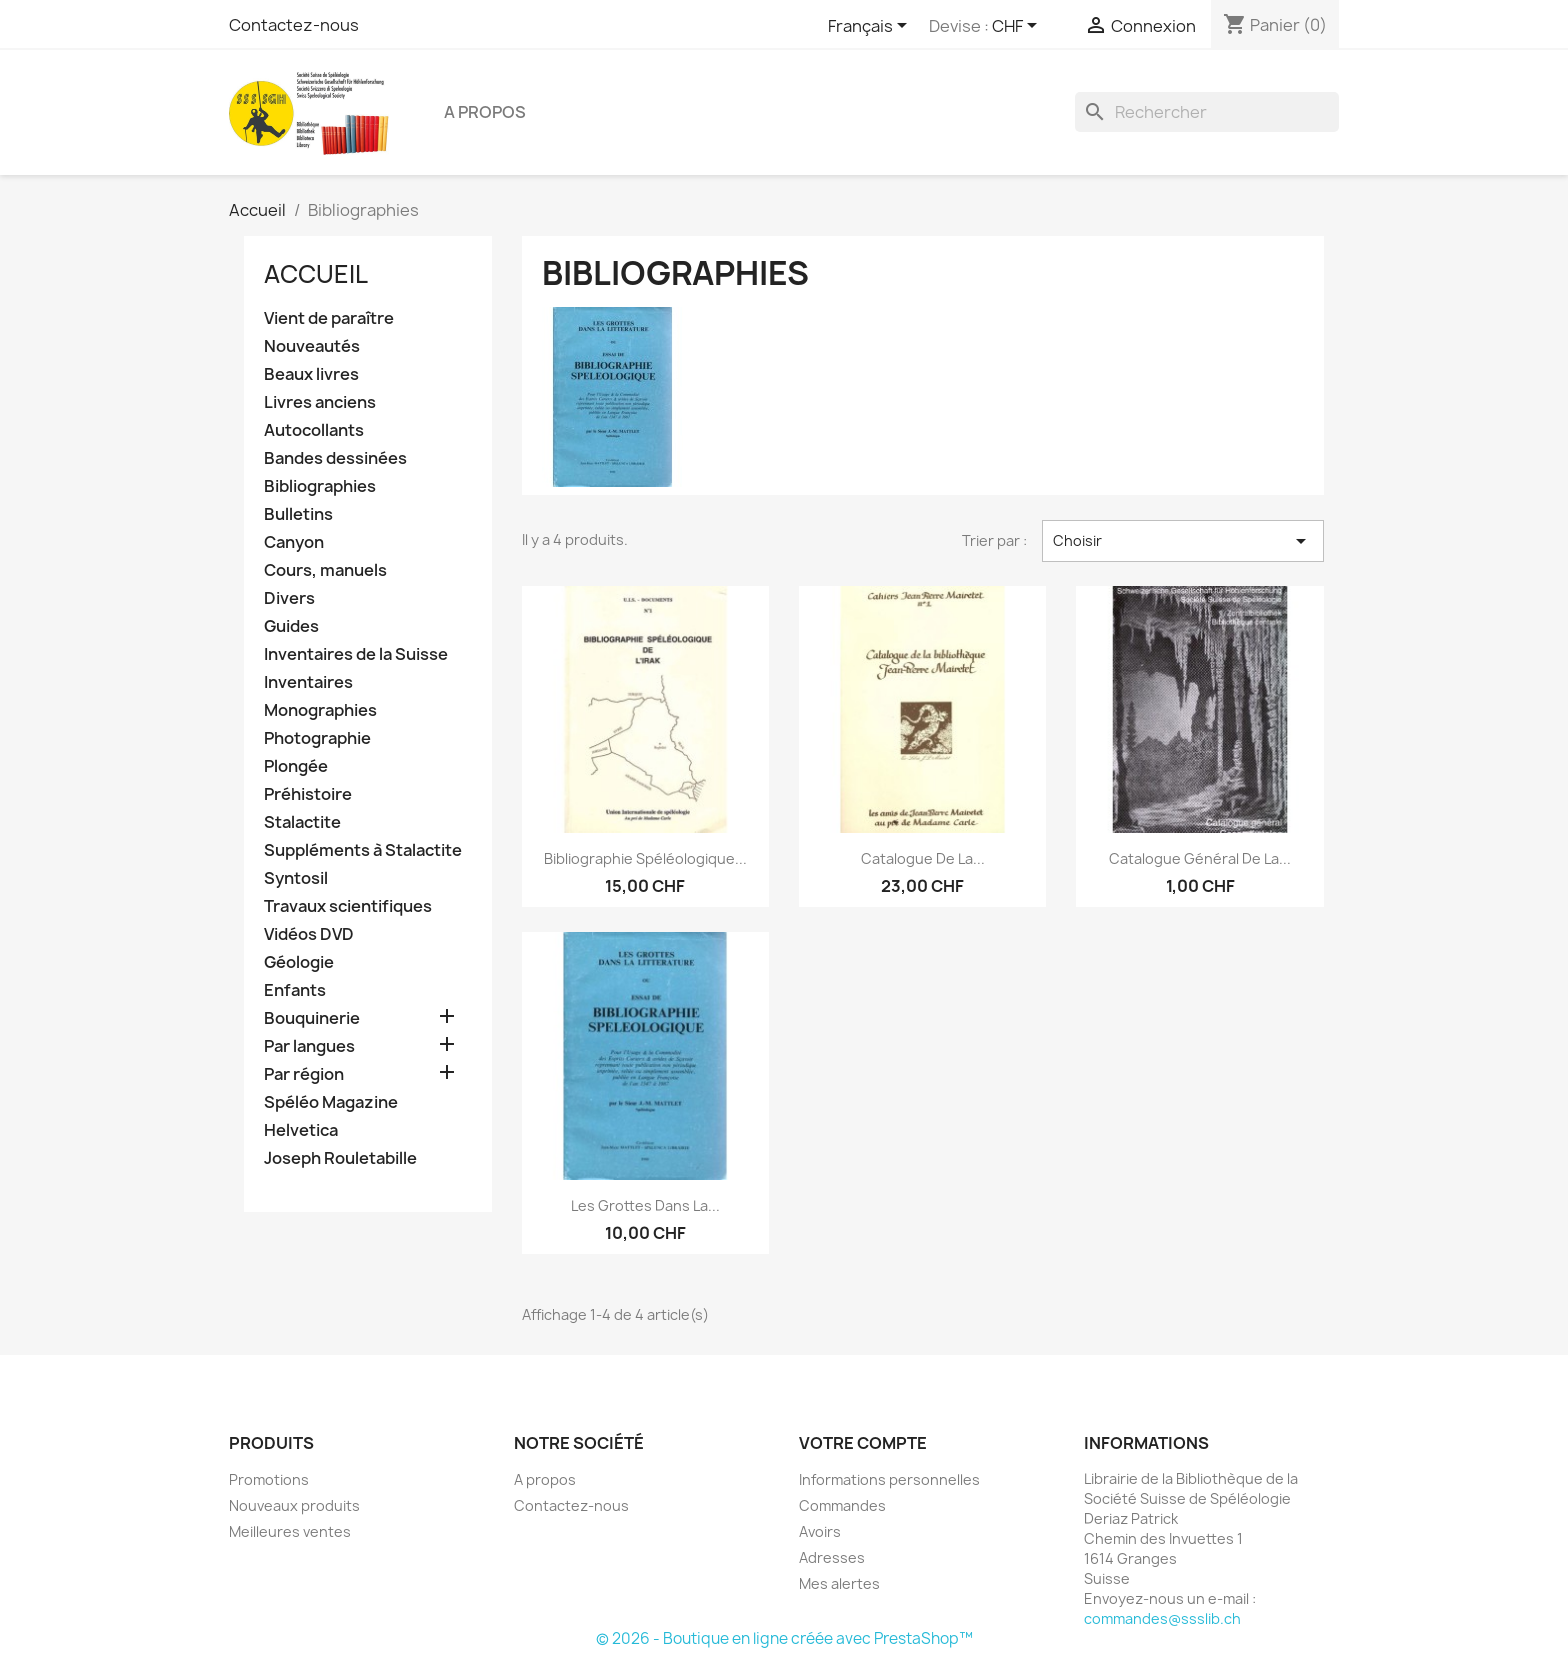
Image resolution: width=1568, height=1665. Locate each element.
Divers (289, 598)
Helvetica (301, 1130)
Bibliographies (320, 486)
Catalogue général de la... (1200, 858)
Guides (291, 626)
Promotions (269, 1479)
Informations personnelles (889, 1479)
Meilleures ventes (290, 1531)
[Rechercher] (1207, 112)
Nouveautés (312, 346)
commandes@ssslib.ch (1162, 1618)
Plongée (296, 766)
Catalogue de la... (923, 858)
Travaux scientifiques (348, 906)
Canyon (294, 542)
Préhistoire (308, 794)
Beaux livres (311, 374)
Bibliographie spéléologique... (645, 858)
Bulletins (298, 514)
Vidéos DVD (309, 934)
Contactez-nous (294, 25)
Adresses (832, 1557)
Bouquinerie (312, 1018)
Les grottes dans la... (645, 1205)
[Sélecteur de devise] (1018, 27)
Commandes (842, 1505)
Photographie (317, 738)
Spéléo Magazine (331, 1102)
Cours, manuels (325, 570)
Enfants (295, 990)
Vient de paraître (329, 318)
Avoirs (820, 1531)
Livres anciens (320, 402)
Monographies (320, 710)
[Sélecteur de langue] (871, 27)
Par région (304, 1074)
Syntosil (296, 878)
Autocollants (314, 430)
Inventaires (308, 682)
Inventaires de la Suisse (356, 654)
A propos (485, 112)
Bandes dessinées (335, 458)
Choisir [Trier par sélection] (1183, 541)
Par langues (309, 1046)
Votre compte (863, 1443)
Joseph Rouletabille (340, 1158)
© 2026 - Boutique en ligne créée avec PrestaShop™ (784, 1638)
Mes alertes (839, 1583)
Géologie (299, 962)
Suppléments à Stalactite (363, 850)
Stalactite (302, 822)
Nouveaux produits (294, 1505)
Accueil (316, 274)
